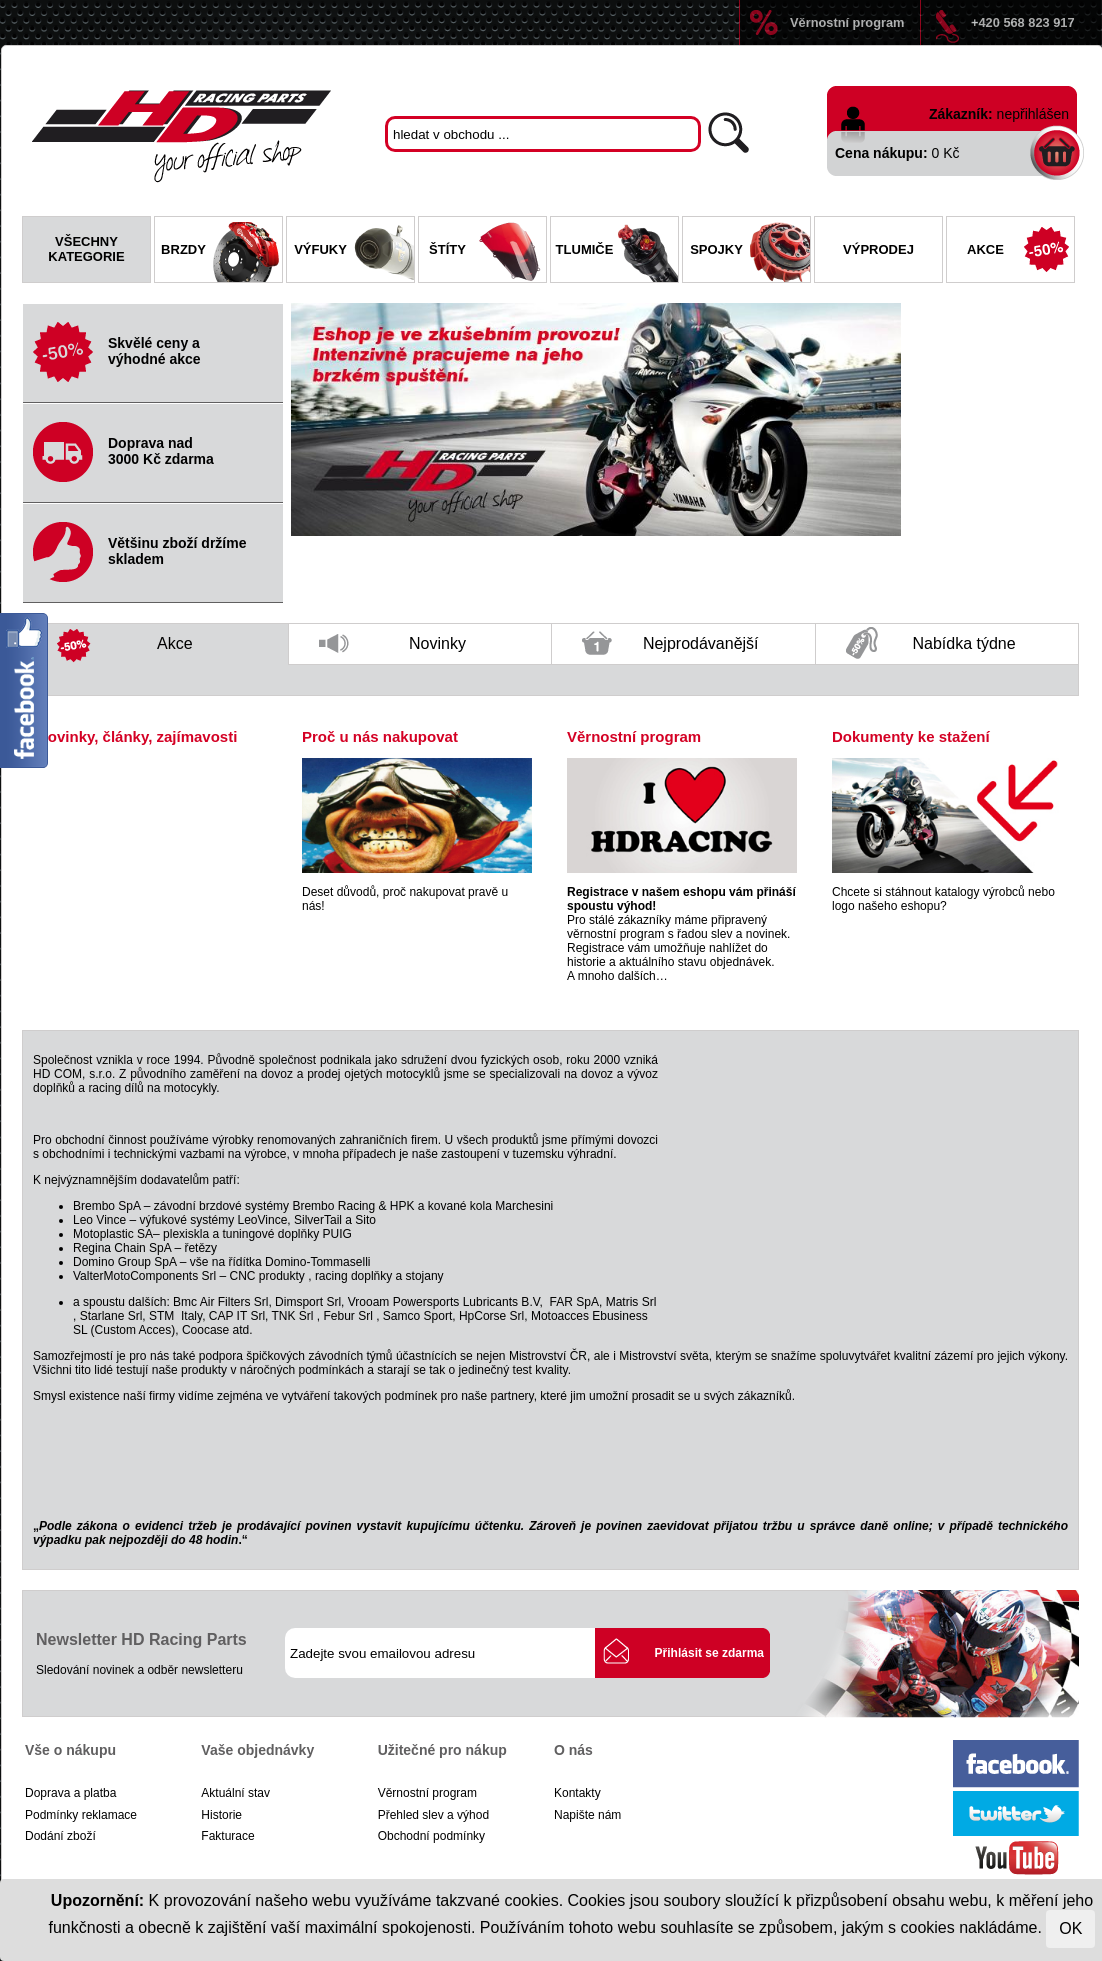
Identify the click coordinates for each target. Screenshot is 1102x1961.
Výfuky (354, 252)
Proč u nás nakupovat (380, 736)
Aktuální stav (235, 1793)
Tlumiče (617, 252)
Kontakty (577, 1793)
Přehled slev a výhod (433, 1815)
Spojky (750, 252)
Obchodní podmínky (431, 1836)
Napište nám (587, 1815)
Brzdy (221, 252)
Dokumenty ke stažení (911, 736)
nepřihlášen (1033, 114)
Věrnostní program (847, 22)
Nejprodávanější (670, 648)
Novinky (392, 649)
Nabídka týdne (931, 644)
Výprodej (878, 249)
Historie (221, 1815)
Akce (1020, 252)
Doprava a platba (70, 1793)
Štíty (487, 252)
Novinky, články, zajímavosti (137, 736)
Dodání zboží (60, 1836)
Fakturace (227, 1836)
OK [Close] (1070, 1928)
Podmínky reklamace (81, 1815)
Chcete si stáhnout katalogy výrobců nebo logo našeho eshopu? (943, 899)
